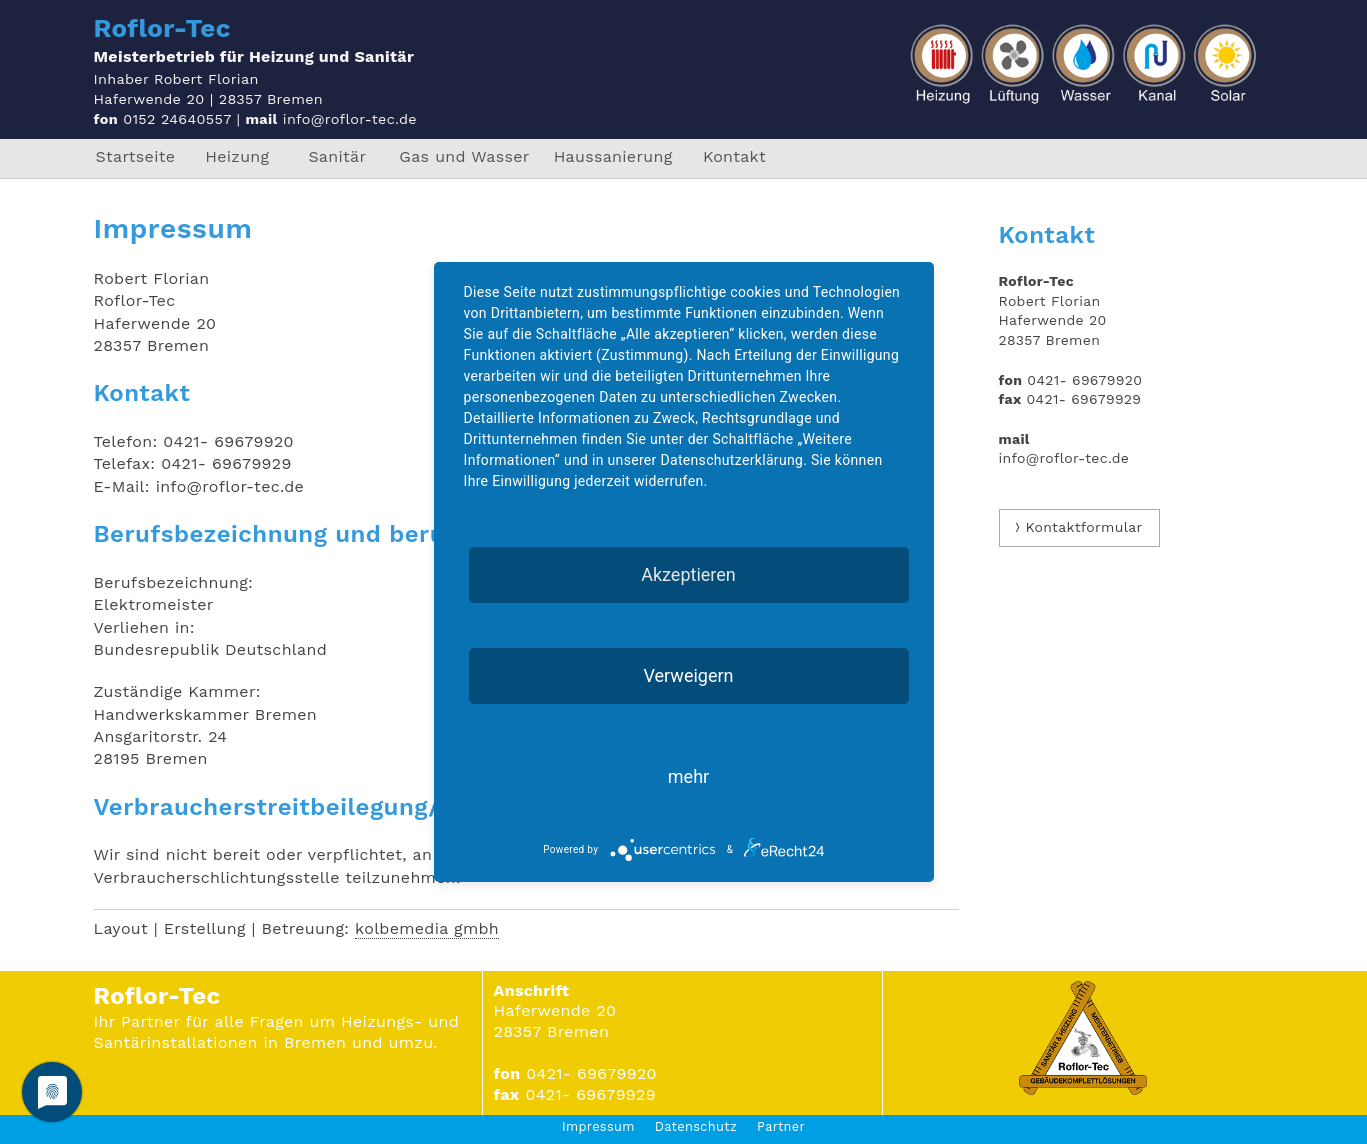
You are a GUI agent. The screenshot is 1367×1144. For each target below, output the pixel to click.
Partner (781, 1126)
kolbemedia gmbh (427, 928)
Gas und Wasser (464, 156)
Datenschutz (696, 1126)
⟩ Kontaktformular (1079, 527)
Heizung (237, 156)
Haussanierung (613, 156)
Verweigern (688, 675)
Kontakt (734, 156)
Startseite (136, 156)
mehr (688, 776)
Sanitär (337, 156)
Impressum (598, 1126)
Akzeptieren (688, 574)
